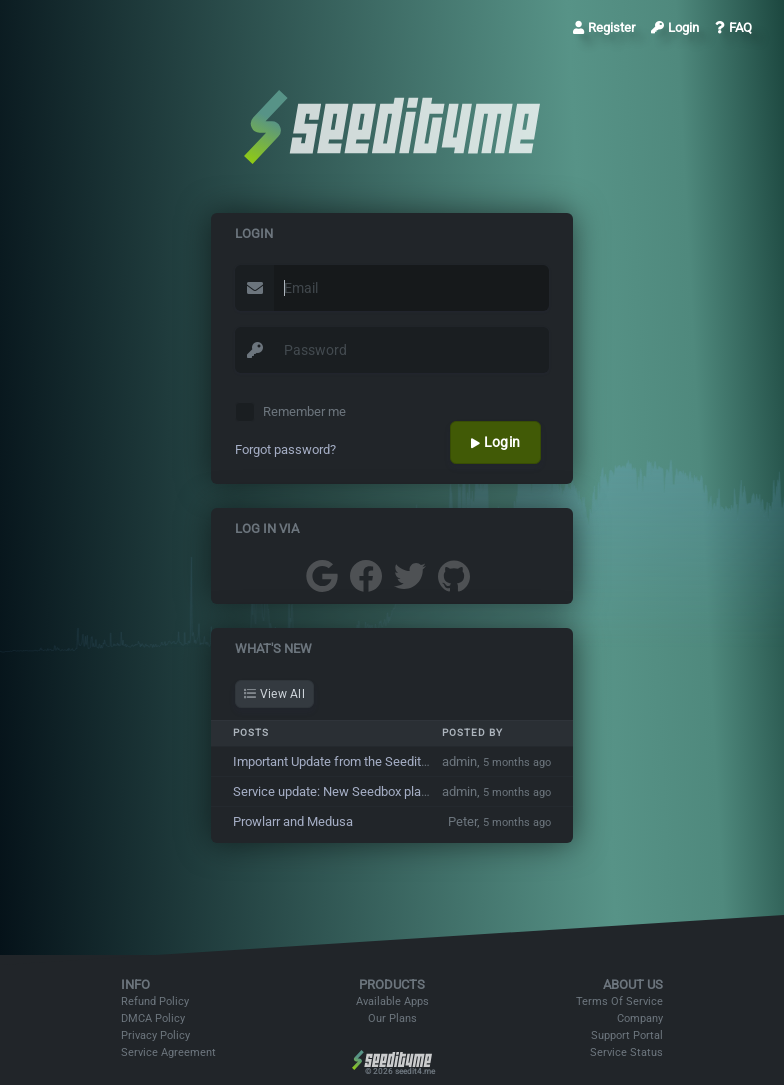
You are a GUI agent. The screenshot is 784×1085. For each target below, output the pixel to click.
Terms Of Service (619, 1001)
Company (640, 1018)
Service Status (626, 1052)
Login (675, 27)
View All (274, 694)
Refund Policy (155, 1001)
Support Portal (627, 1035)
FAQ (733, 27)
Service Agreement (168, 1052)
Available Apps (392, 1001)
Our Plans (392, 1018)
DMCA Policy (153, 1018)
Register (604, 27)
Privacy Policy (155, 1035)
